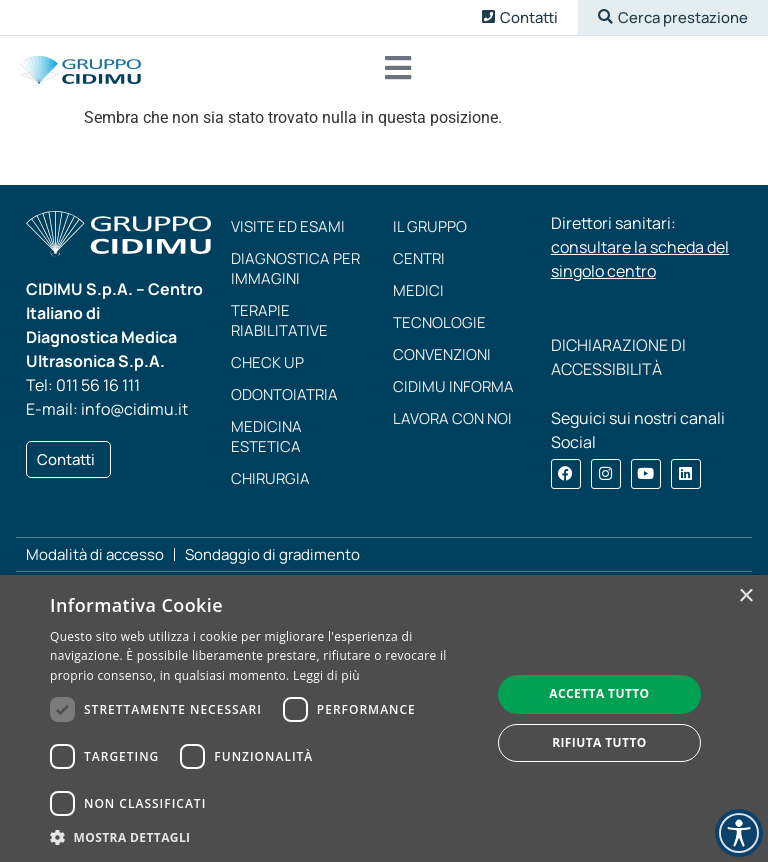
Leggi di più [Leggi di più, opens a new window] (326, 675)
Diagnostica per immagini (295, 270)
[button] (673, 17)
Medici (418, 292)
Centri (419, 260)
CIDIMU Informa (453, 388)
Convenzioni (442, 356)
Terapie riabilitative (279, 322)
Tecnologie (439, 324)
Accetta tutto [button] (599, 693)
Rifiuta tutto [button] (599, 742)
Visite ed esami (288, 228)
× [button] (745, 596)
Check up (267, 364)
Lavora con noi (452, 420)
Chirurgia (270, 480)
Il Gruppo (430, 228)
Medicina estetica (266, 438)
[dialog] (384, 718)
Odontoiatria (284, 396)
